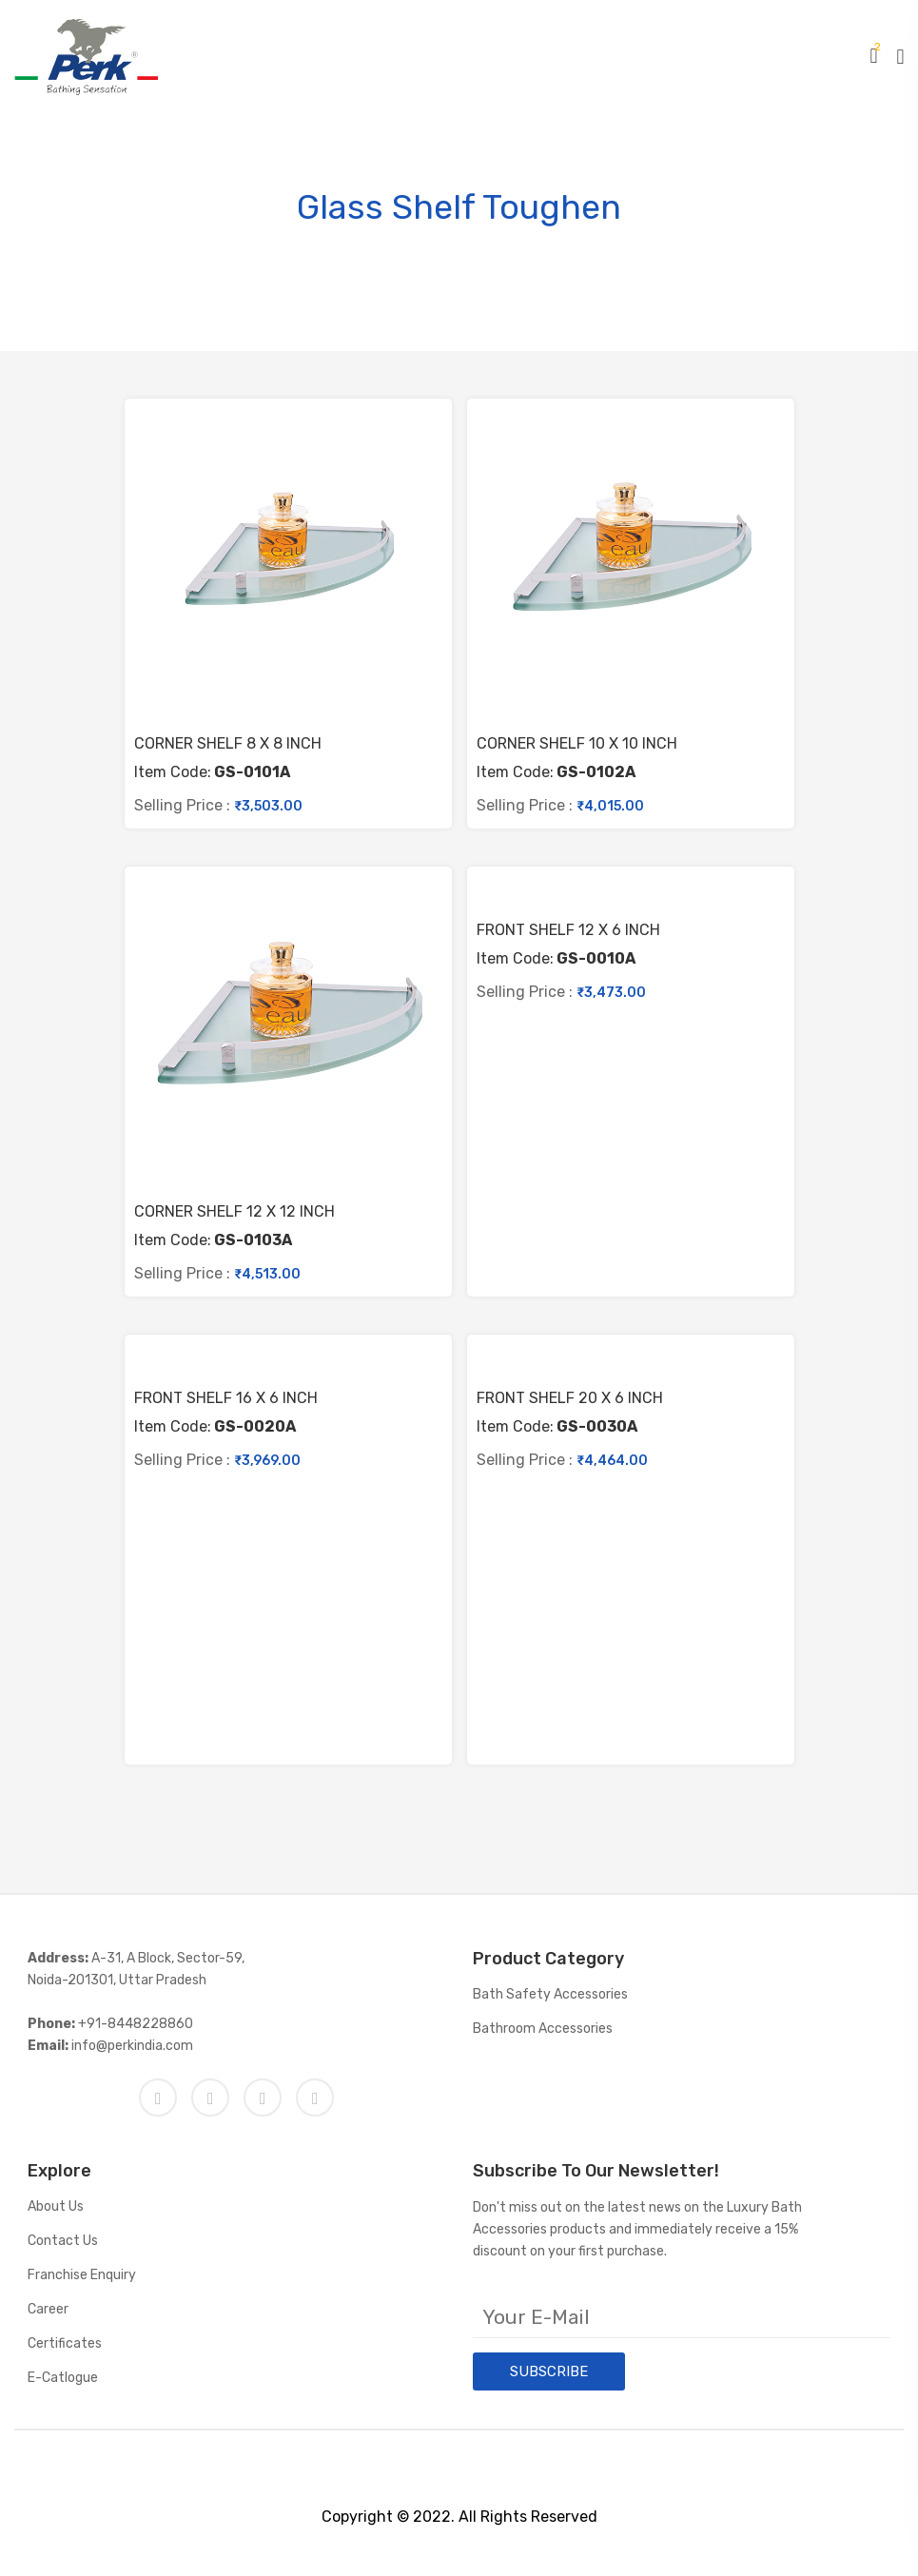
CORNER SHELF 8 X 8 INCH (228, 743)
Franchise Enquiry (82, 2275)
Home (346, 253)
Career (48, 2309)
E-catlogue (63, 2378)
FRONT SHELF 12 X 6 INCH (568, 930)
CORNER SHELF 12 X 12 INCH (234, 1211)
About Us (56, 2206)
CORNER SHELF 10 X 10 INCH (577, 743)
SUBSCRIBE (549, 2371)
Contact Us (63, 2241)
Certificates (65, 2343)
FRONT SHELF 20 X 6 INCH (570, 1398)
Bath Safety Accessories (550, 1994)
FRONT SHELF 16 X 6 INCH (226, 1398)
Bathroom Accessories (543, 2028)
